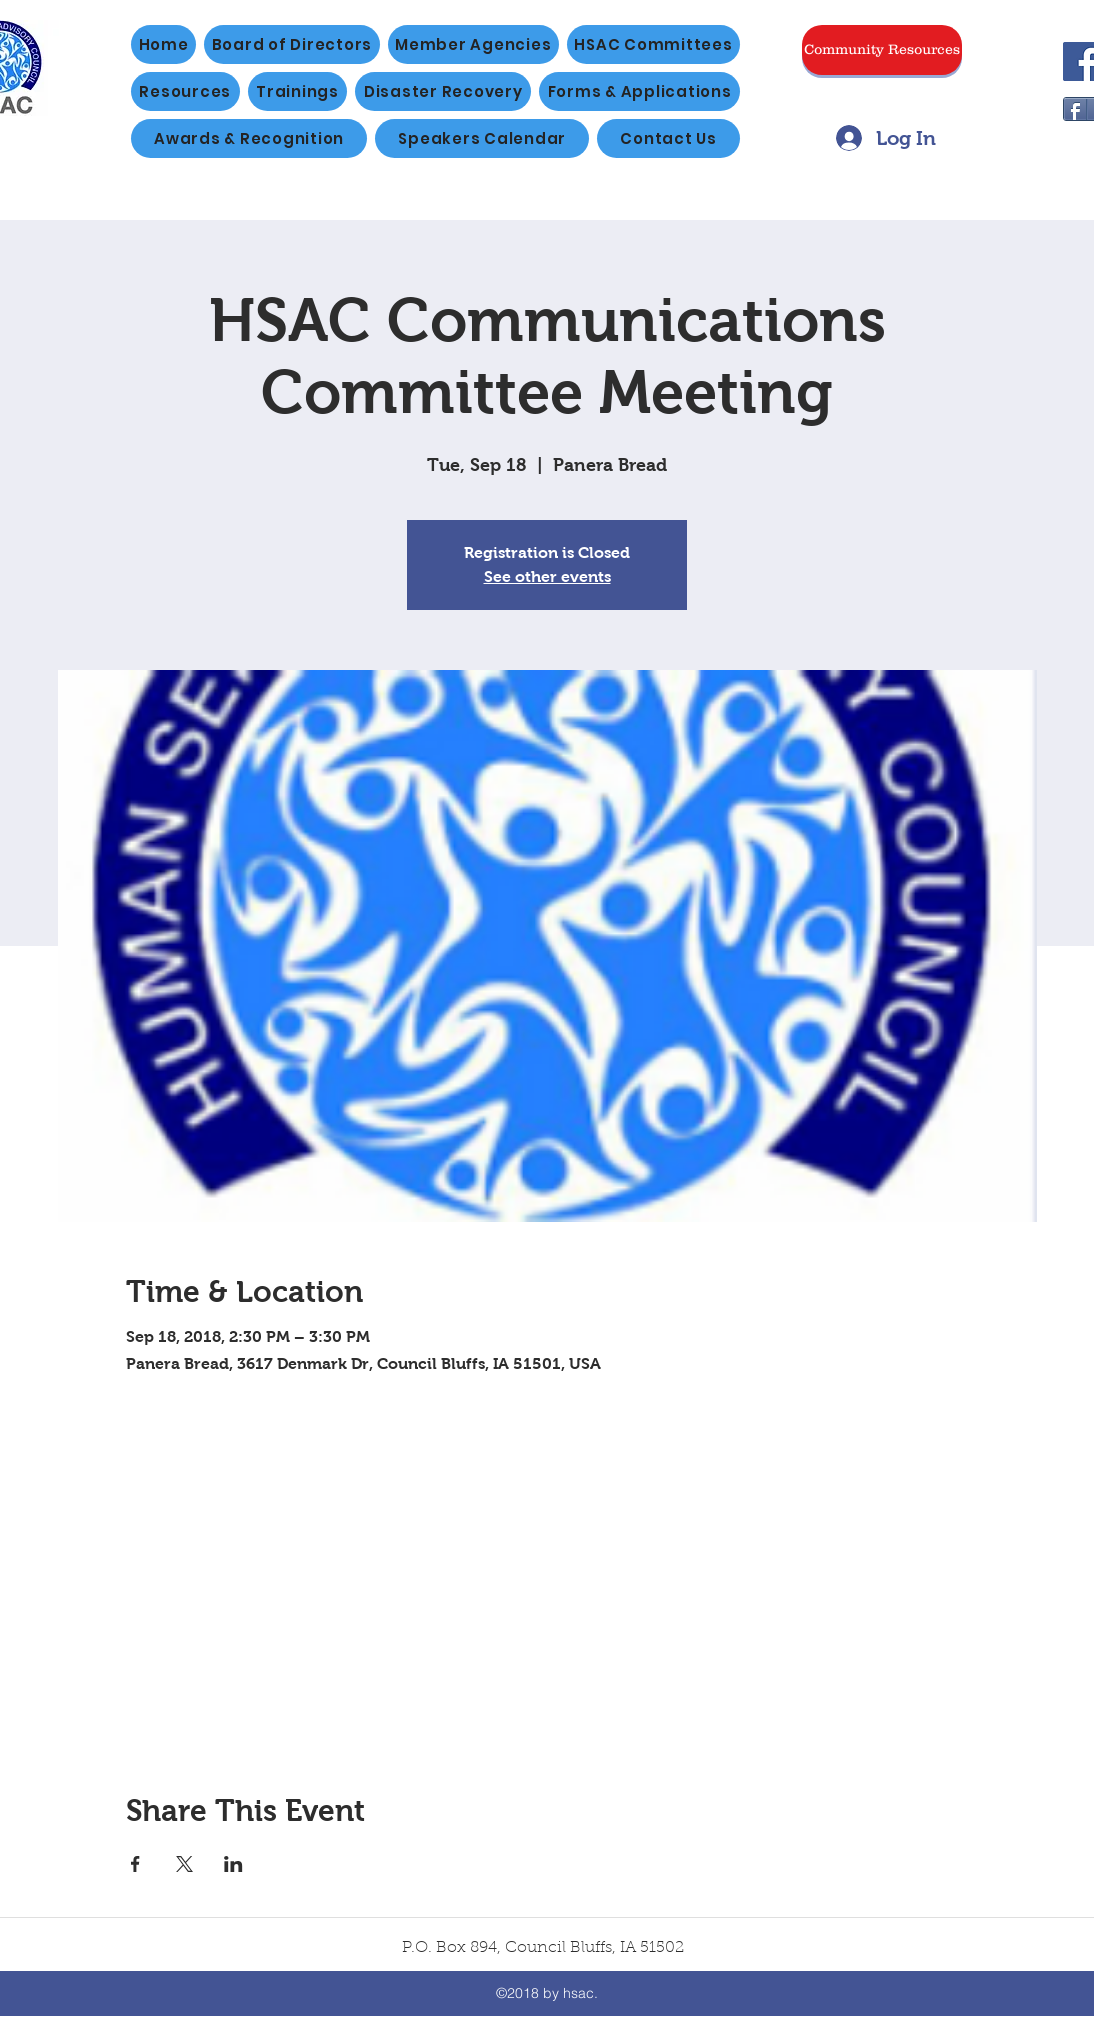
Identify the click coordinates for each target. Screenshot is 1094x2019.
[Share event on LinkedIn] (233, 1864)
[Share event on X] (184, 1864)
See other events (547, 576)
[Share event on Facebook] (135, 1864)
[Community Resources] (882, 50)
